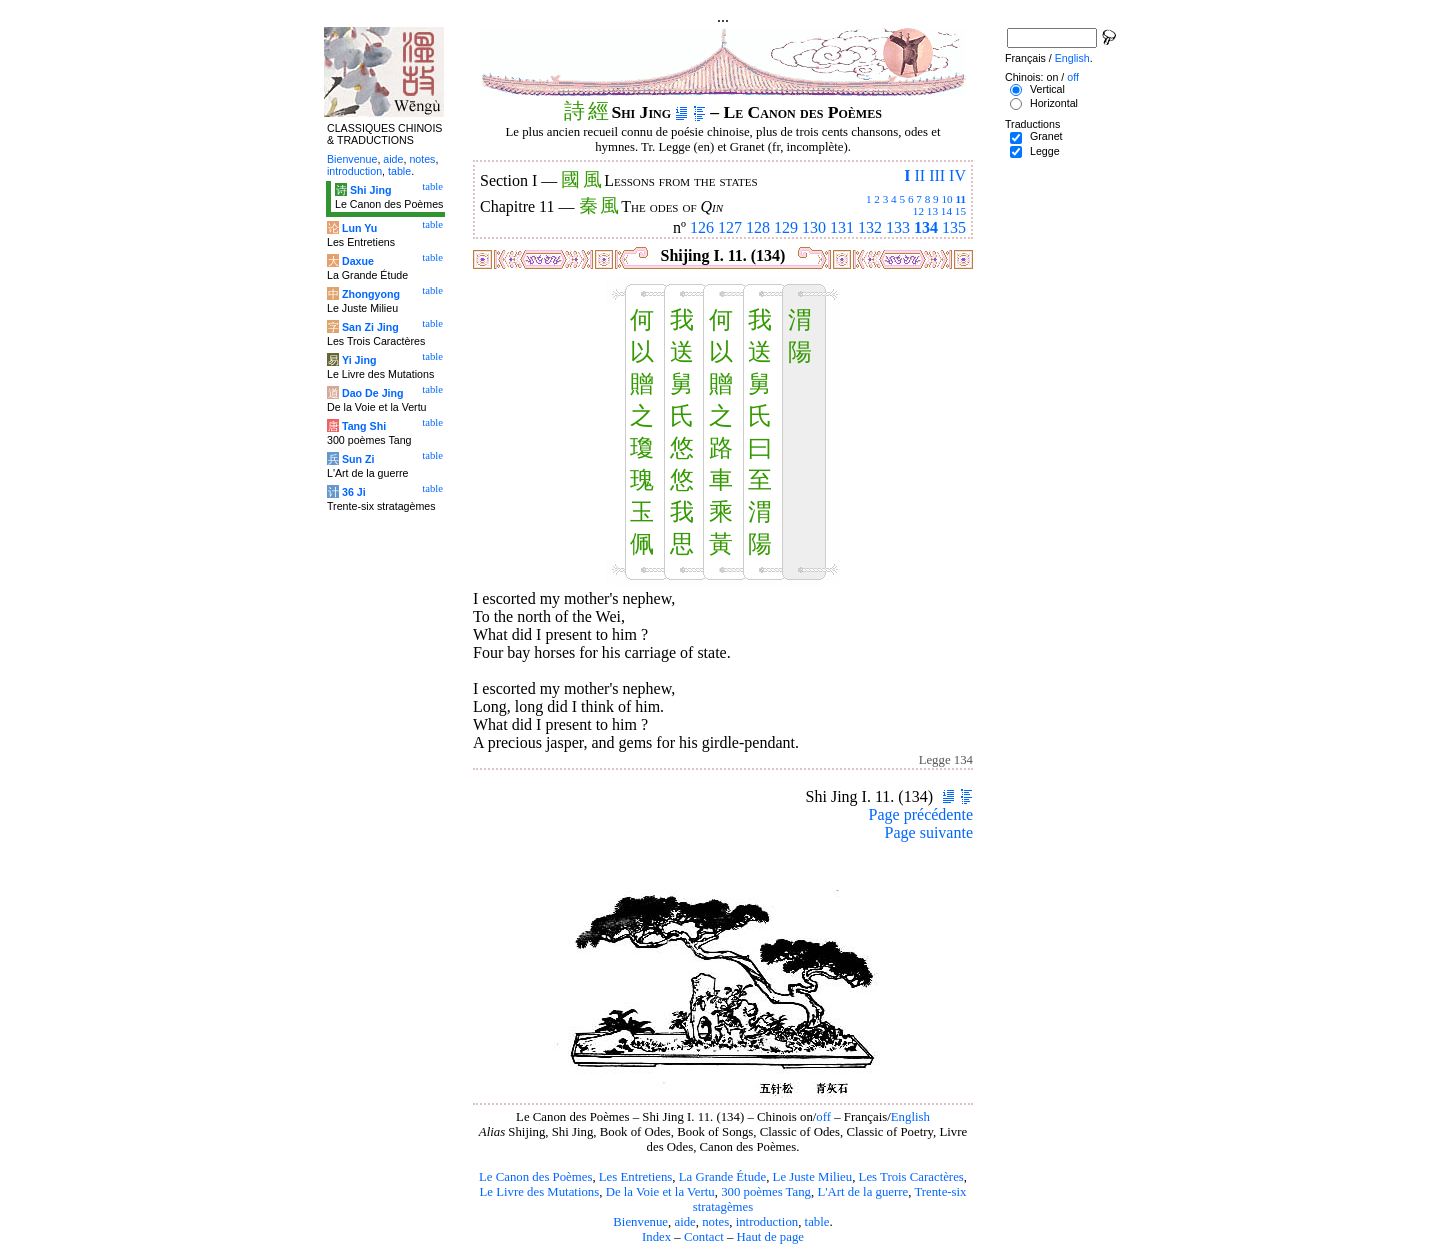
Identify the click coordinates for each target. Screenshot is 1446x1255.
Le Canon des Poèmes (535, 1177)
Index (656, 1237)
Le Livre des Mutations (539, 1192)
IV (957, 175)
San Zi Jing (370, 327)
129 (786, 227)
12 (918, 211)
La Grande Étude (722, 1177)
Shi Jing (370, 190)
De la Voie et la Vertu (660, 1192)
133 (898, 227)
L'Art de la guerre (862, 1192)
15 (960, 211)
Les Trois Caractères (911, 1177)
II (919, 175)
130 (814, 227)
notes (715, 1222)
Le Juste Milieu (813, 1177)
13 (932, 211)
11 (960, 199)
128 (758, 227)
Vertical (1047, 89)
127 (730, 227)
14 (946, 211)
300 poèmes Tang (766, 1192)
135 (954, 227)
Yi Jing (359, 360)
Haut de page (771, 1237)
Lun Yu (359, 228)
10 (946, 199)
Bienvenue (640, 1222)
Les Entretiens (636, 1177)
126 (702, 227)
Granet (1046, 136)
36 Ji (354, 492)
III (937, 175)
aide (684, 1222)
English (910, 1117)
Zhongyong (371, 294)
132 (870, 227)
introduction (767, 1222)
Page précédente (921, 814)
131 (842, 227)
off (823, 1117)
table (817, 1222)
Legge (1045, 151)
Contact (704, 1237)
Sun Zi (358, 459)
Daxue (358, 261)
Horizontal (1054, 103)
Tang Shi (364, 426)
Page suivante (929, 832)
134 (926, 227)
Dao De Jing (373, 393)
